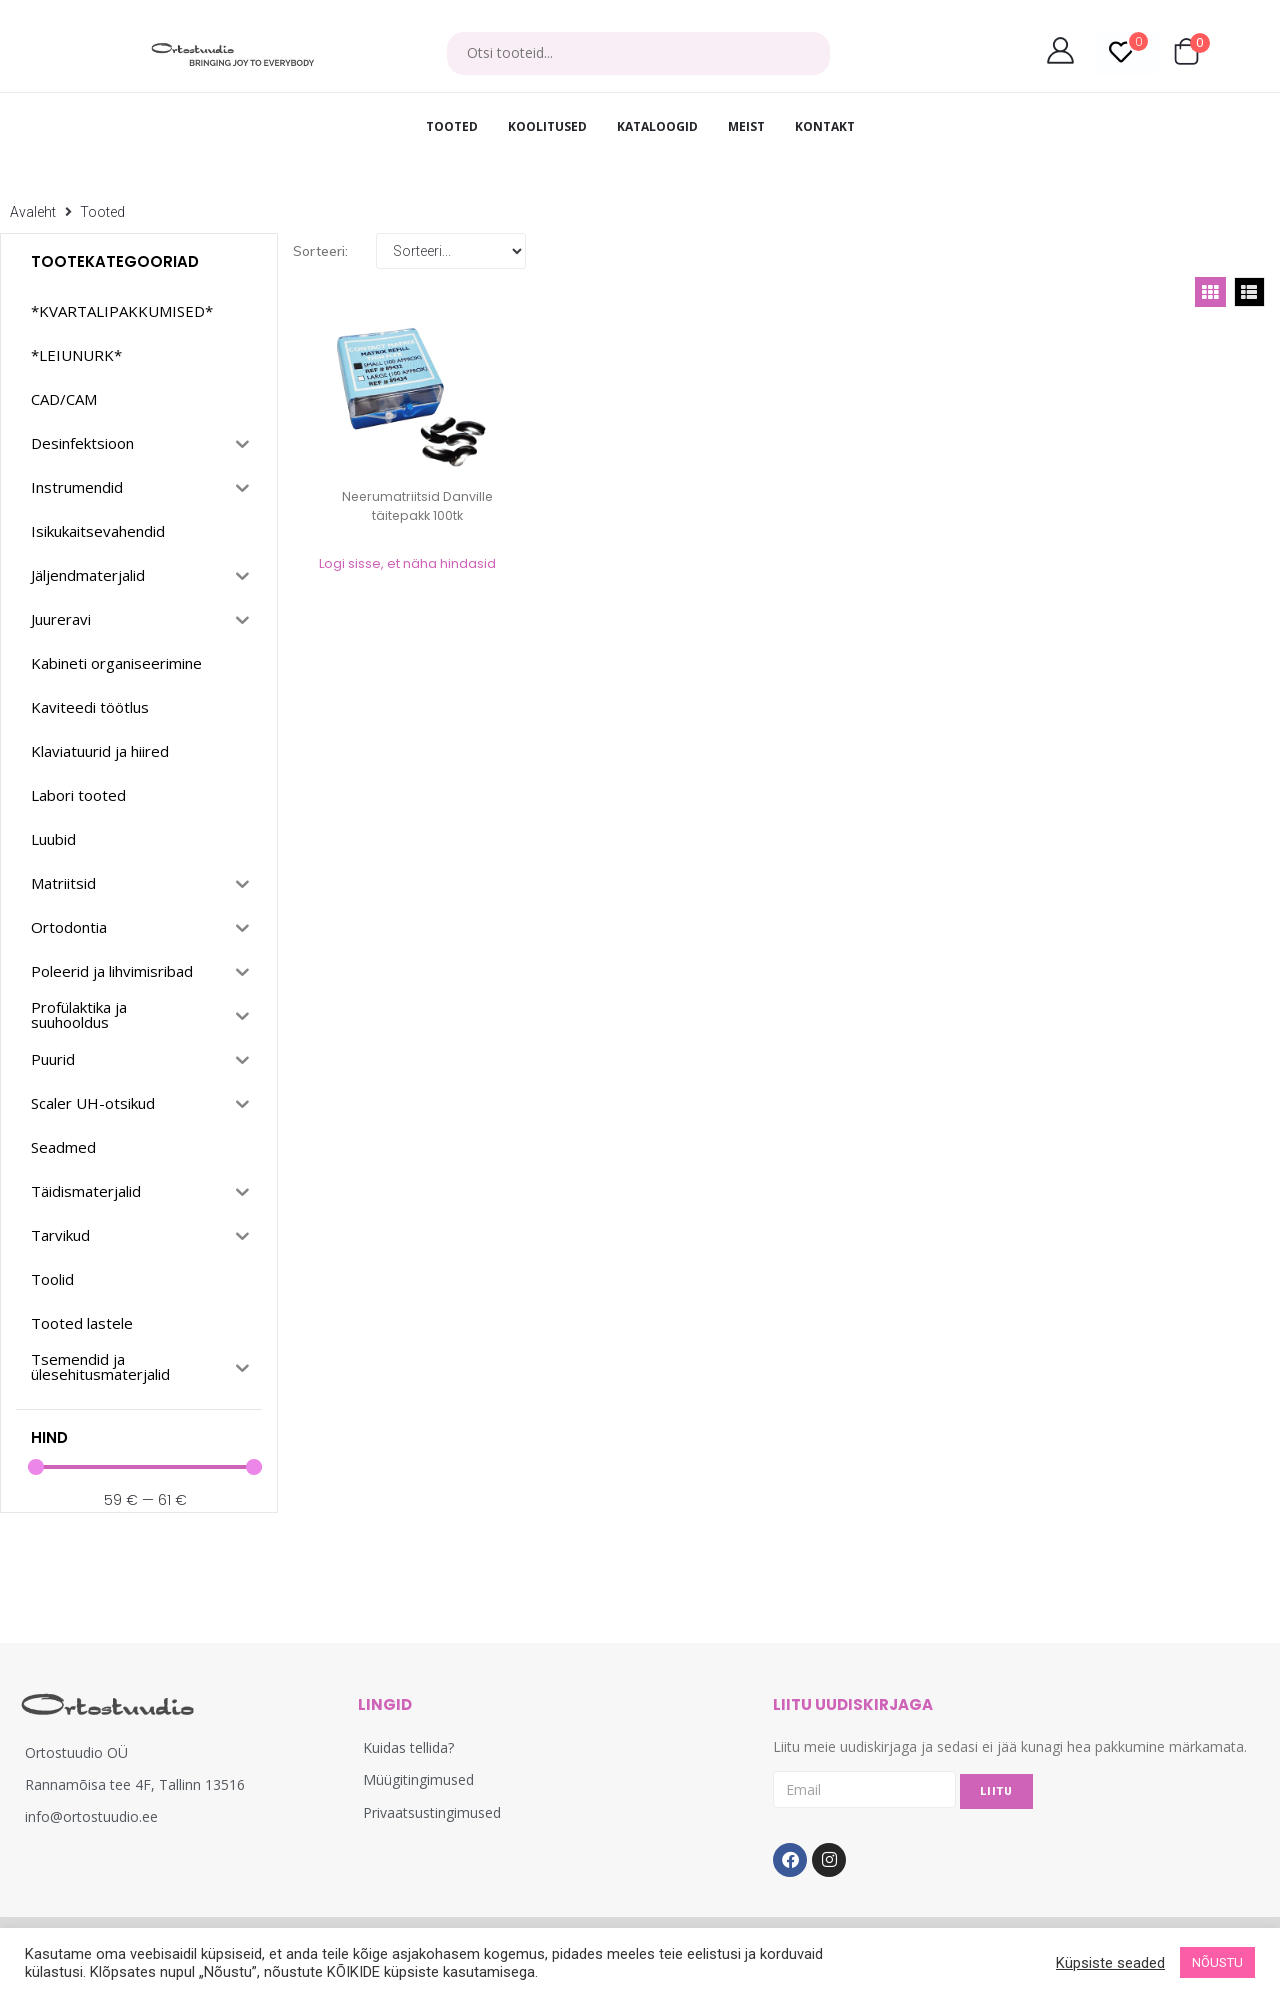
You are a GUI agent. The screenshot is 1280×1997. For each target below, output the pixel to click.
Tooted (102, 212)
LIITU (996, 1791)
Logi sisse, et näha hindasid (407, 563)
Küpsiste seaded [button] (1110, 1963)
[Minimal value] (145, 1467)
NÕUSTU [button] (1217, 1962)
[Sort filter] (451, 251)
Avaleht (33, 212)
